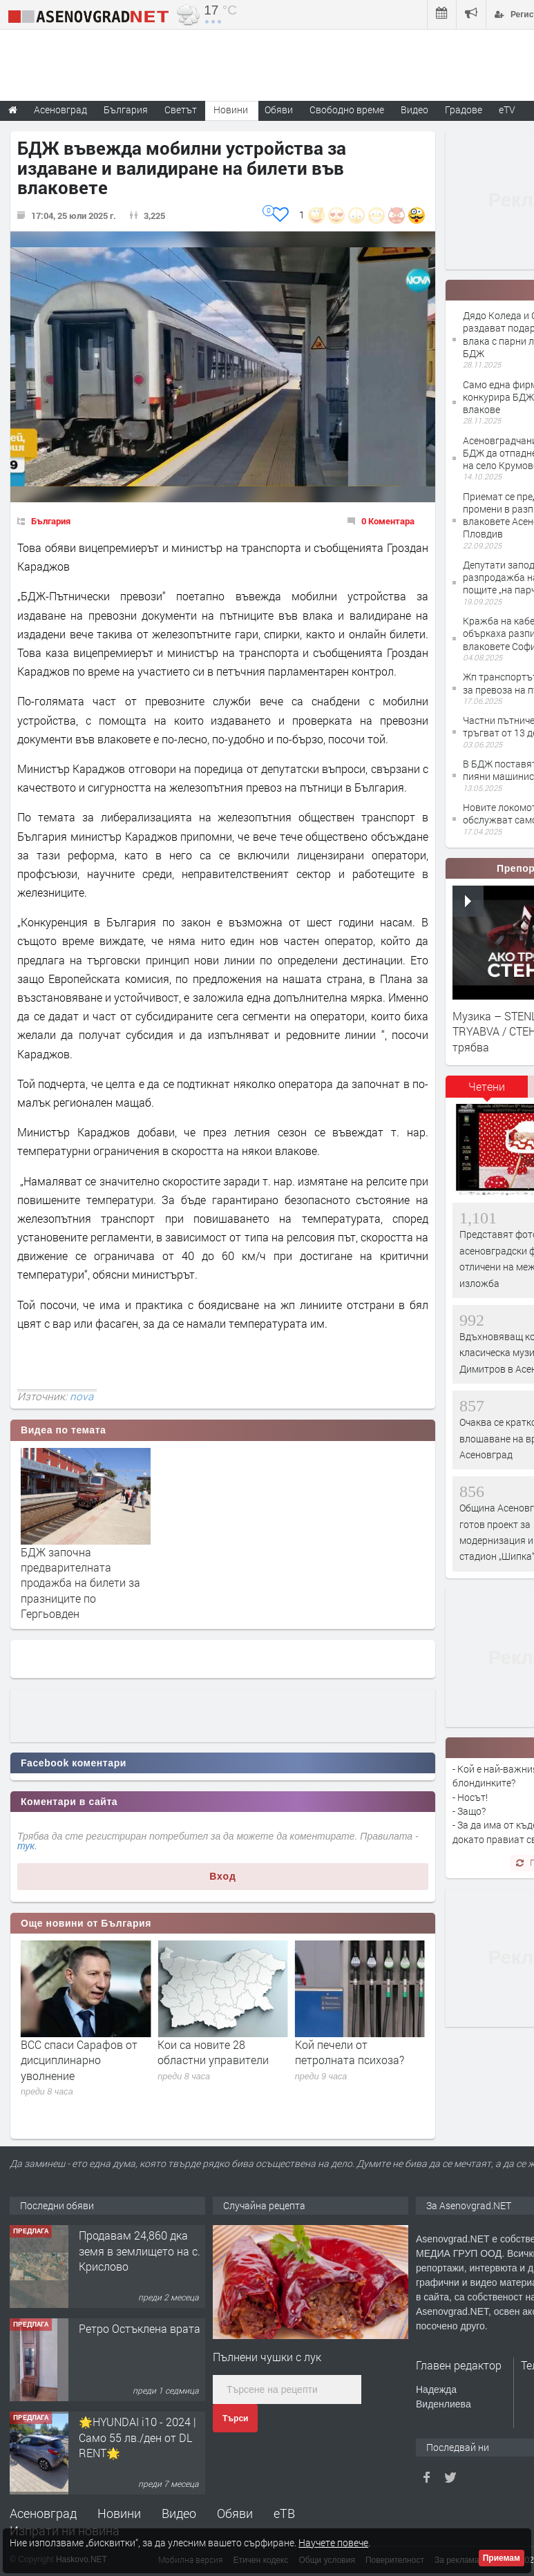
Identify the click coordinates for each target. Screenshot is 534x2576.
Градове (463, 109)
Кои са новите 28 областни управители (350, 2052)
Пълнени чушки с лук (267, 2356)
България (50, 521)
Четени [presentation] (486, 1086)
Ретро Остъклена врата (139, 2415)
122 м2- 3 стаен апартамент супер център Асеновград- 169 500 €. (141, 2252)
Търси (235, 2418)
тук (26, 1845)
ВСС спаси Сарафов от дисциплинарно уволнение (216, 2060)
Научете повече (333, 2542)
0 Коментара (387, 521)
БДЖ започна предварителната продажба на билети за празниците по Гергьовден (80, 1583)
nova (81, 1396)
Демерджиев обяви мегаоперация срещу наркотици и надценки (78, 2060)
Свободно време (346, 109)
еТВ (284, 2513)
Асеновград (43, 2513)
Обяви (235, 2513)
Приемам (501, 2558)
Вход (222, 1876)
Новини (230, 109)
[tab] (487, 1091)
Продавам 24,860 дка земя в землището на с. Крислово (139, 2337)
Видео (179, 2513)
